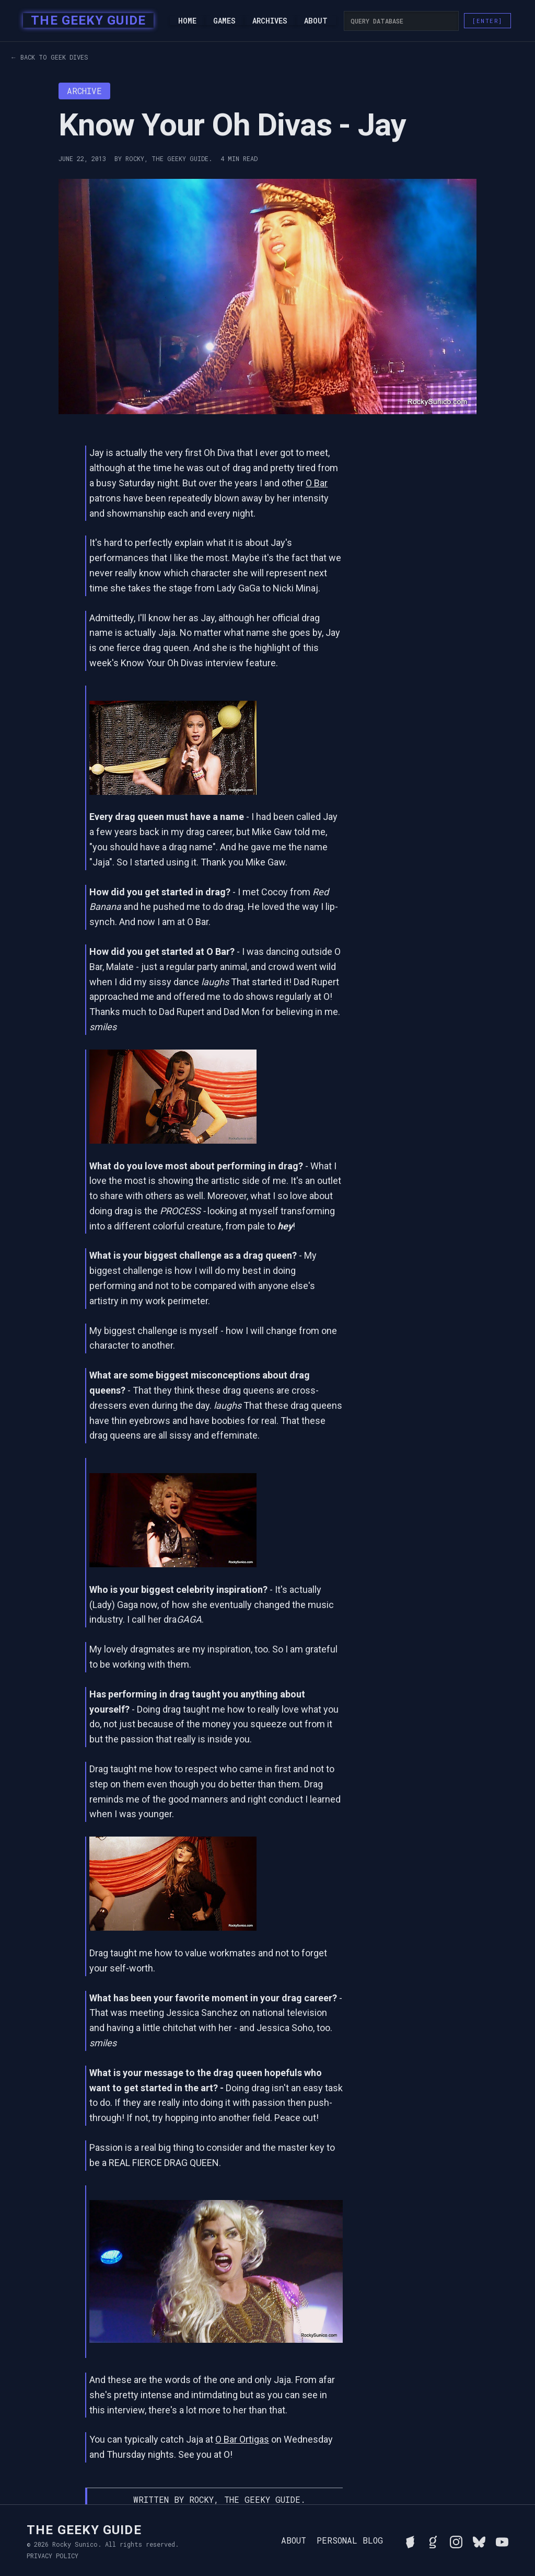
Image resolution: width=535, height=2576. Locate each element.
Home (187, 21)
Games (224, 21)
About (316, 21)
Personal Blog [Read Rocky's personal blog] (350, 2540)
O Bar (317, 482)
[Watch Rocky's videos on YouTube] (502, 2540)
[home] (85, 21)
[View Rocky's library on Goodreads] (433, 2540)
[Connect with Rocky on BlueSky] (479, 2540)
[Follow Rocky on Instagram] (456, 2540)
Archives (269, 21)
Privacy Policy (52, 2555)
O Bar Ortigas (242, 2439)
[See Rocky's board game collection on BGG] (410, 2540)
